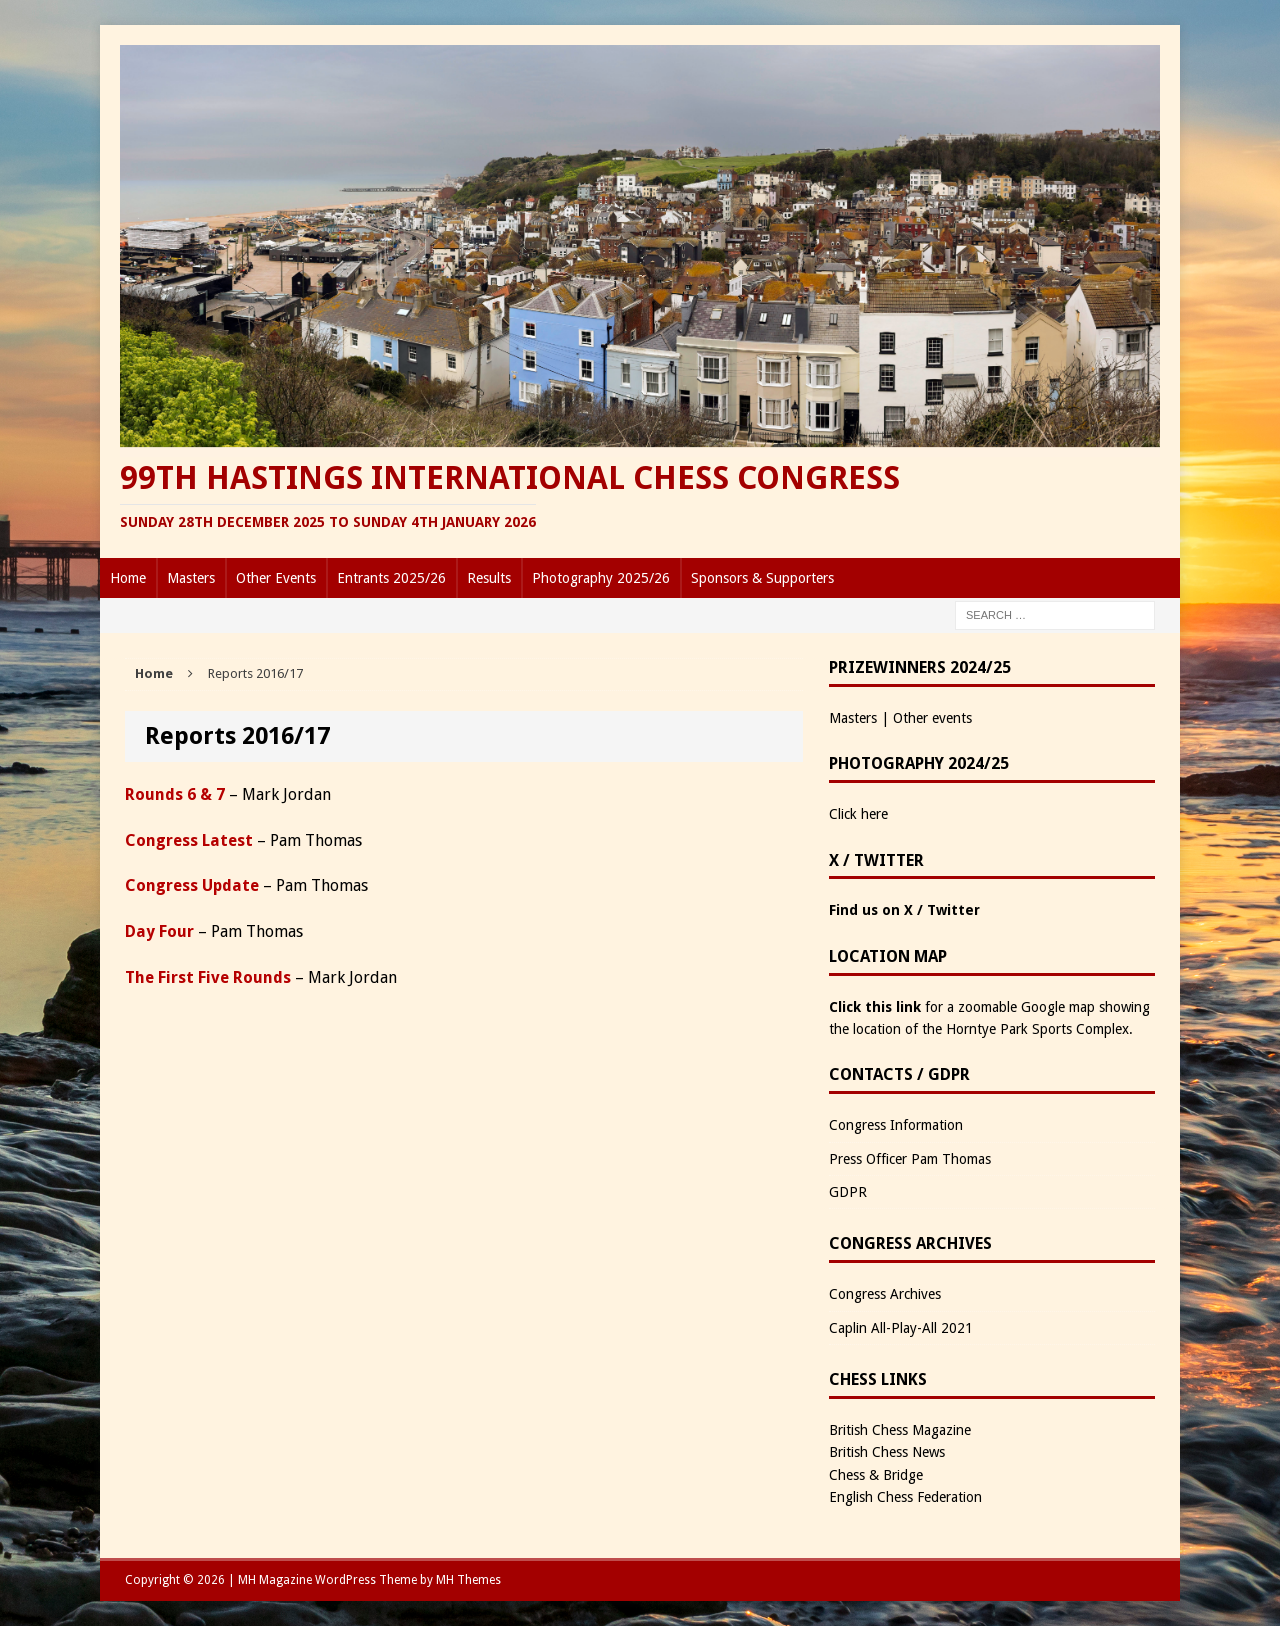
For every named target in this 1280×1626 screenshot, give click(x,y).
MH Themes (468, 1580)
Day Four (159, 931)
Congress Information (896, 1125)
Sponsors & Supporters (762, 578)
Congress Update (192, 885)
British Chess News (887, 1452)
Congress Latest (189, 840)
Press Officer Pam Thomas (910, 1159)
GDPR (848, 1192)
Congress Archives (885, 1294)
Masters (191, 578)
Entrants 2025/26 (391, 578)
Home (128, 578)
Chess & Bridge (876, 1475)
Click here (858, 814)
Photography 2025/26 (601, 578)
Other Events (276, 578)
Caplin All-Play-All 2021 (901, 1328)
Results (489, 578)
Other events (932, 718)
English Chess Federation (905, 1497)
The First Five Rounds (208, 977)
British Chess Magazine (900, 1430)
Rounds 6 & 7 (175, 794)
